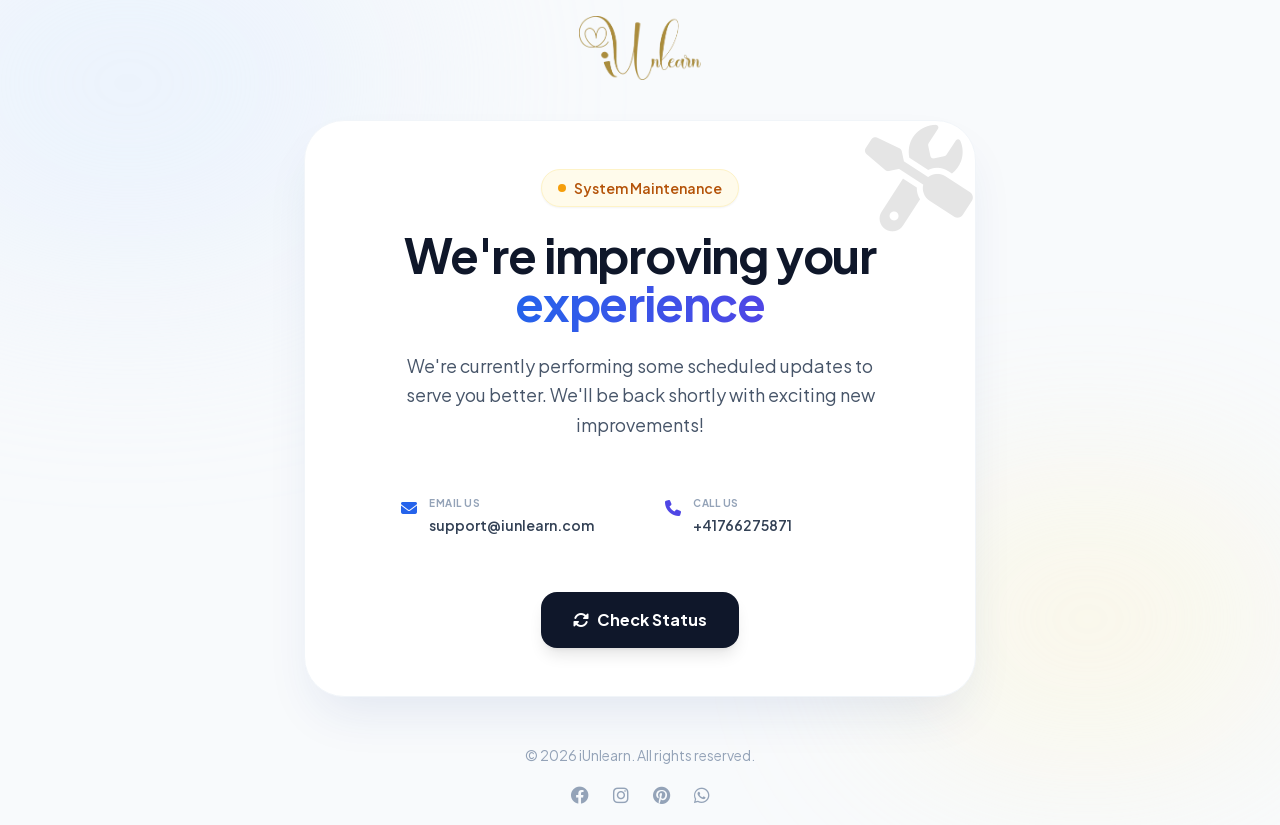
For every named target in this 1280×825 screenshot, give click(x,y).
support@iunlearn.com (511, 525)
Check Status (640, 619)
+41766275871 (742, 525)
